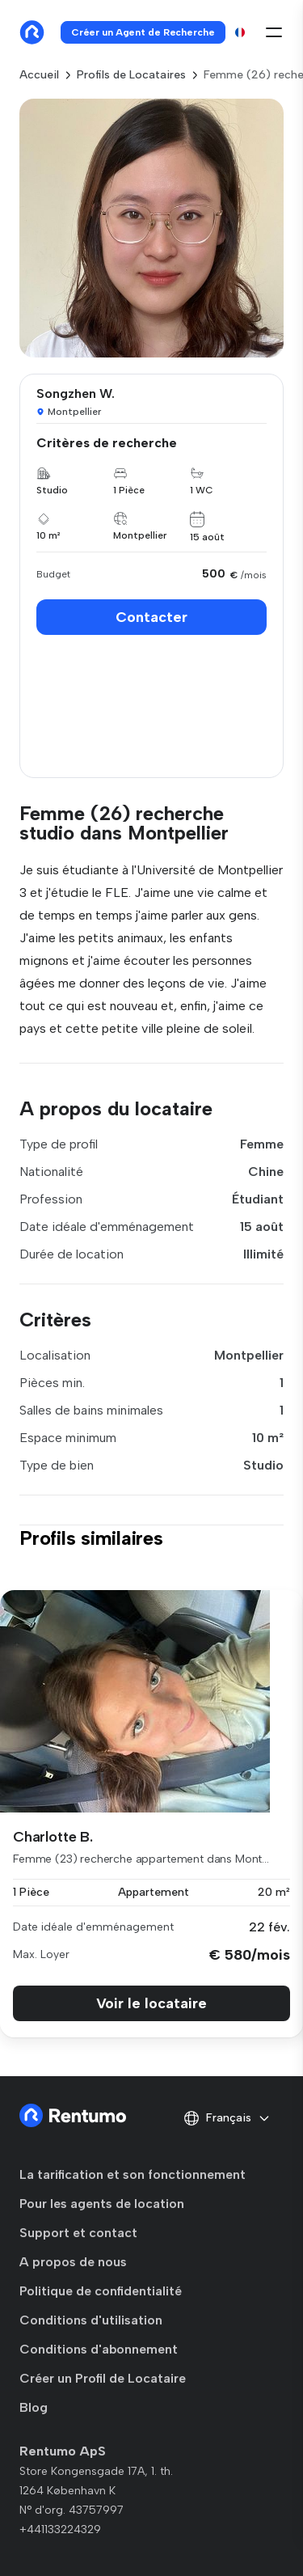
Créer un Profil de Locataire (102, 2378)
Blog (33, 2407)
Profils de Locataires (131, 75)
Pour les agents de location (101, 2203)
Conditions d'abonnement (98, 2349)
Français (227, 2118)
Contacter (151, 617)
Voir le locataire (151, 2003)
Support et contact (78, 2232)
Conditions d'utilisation (90, 2320)
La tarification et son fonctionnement (132, 2174)
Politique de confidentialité (100, 2291)
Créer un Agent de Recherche (143, 32)
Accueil (39, 75)
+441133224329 (60, 2529)
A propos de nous (73, 2261)
